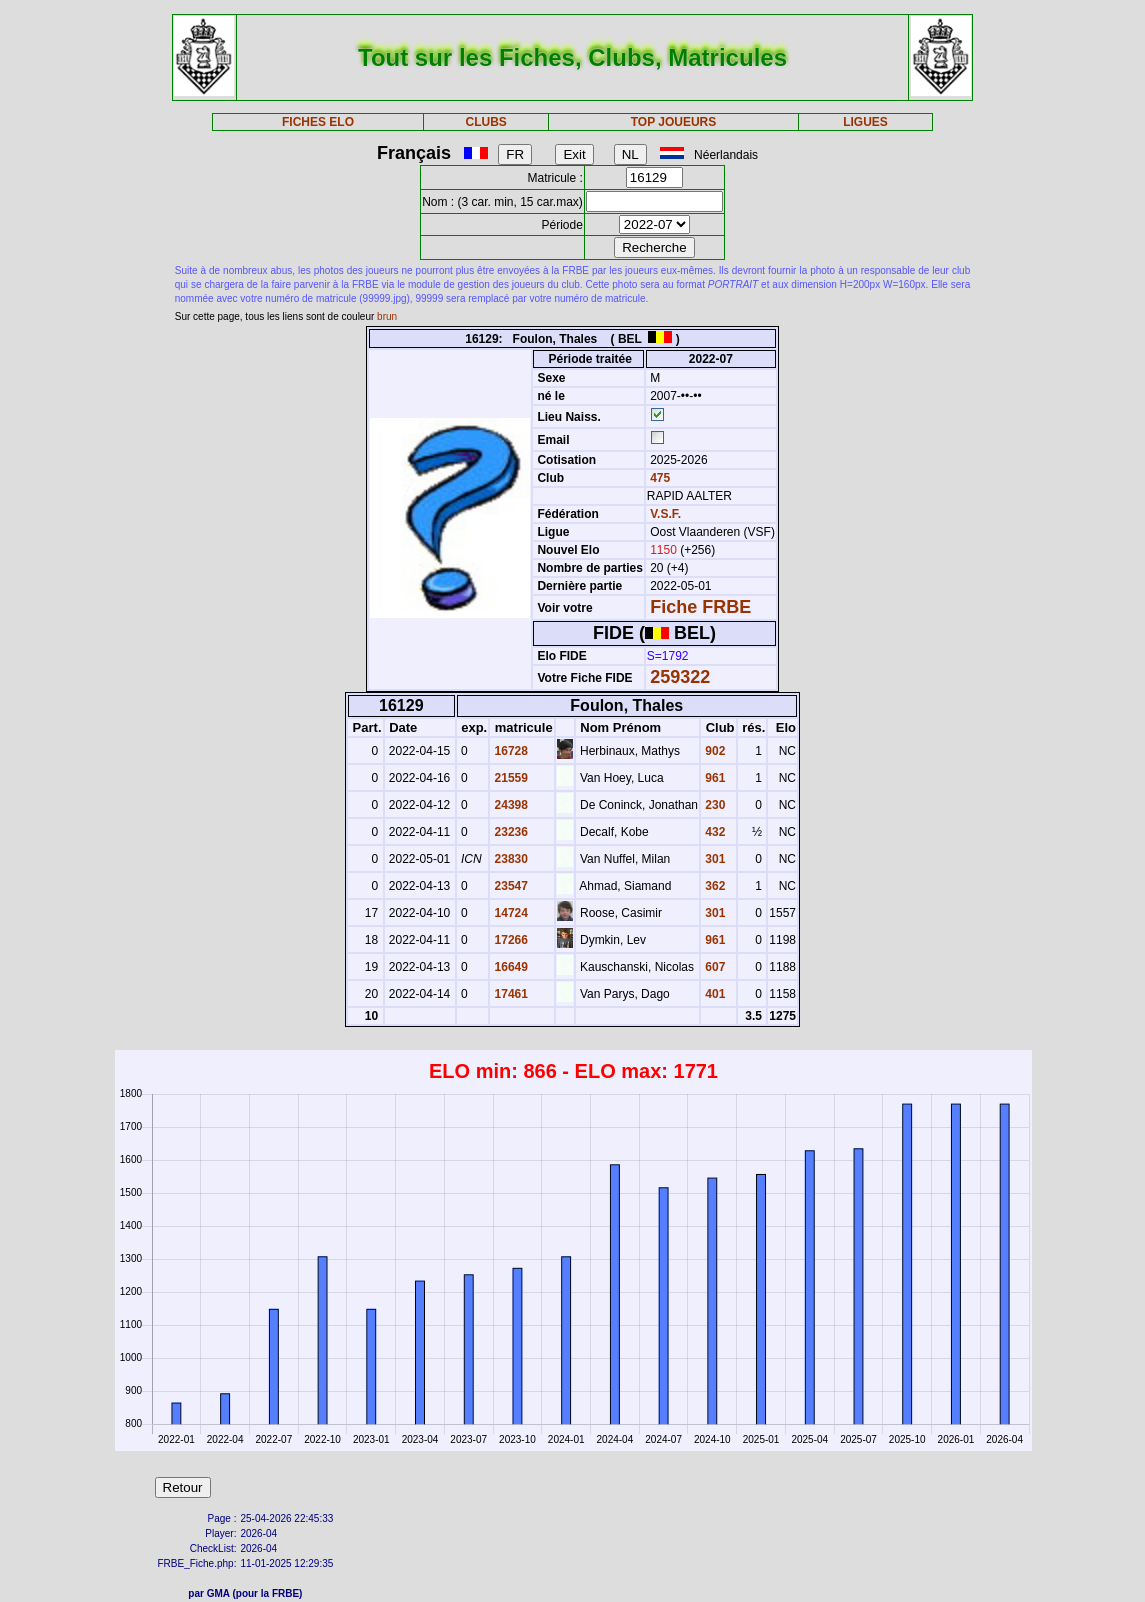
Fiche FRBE (700, 607)
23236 (509, 832)
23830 (509, 859)
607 (713, 967)
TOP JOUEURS (674, 122)
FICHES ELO (318, 122)
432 (713, 832)
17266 (509, 940)
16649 (509, 967)
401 (713, 994)
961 (713, 778)
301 (713, 859)
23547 (509, 886)
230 (713, 805)
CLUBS (486, 122)
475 (658, 478)
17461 (509, 994)
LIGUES (865, 122)
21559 (509, 778)
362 (713, 886)
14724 (509, 913)
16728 (509, 751)
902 (713, 751)
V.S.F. (665, 514)
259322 (680, 677)
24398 (509, 805)
